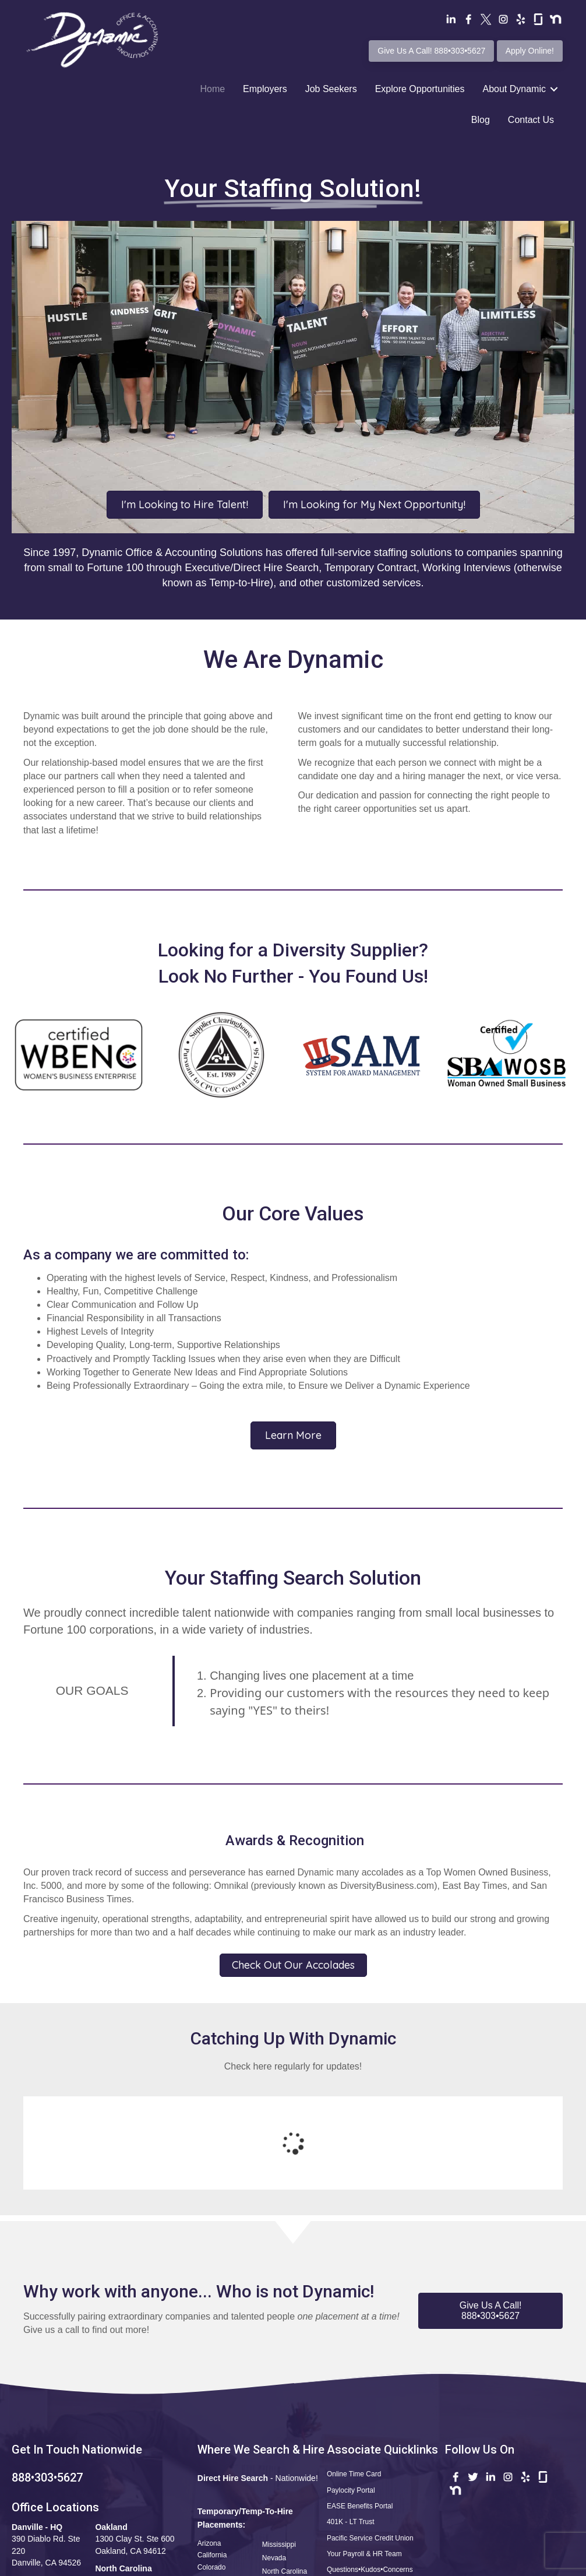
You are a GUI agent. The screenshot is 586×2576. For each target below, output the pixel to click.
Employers (265, 89)
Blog (480, 120)
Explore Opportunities (420, 89)
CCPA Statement (486, 2564)
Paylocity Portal (351, 2395)
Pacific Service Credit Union (370, 2442)
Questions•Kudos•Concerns (370, 2474)
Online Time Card (354, 2378)
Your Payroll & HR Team (364, 2458)
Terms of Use (374, 2564)
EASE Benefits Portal (360, 2410)
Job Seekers (331, 89)
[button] (490, 2215)
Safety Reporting (353, 2507)
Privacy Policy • (430, 2564)
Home (212, 89)
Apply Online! (530, 50)
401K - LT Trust (351, 2426)
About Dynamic (514, 89)
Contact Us (531, 120)
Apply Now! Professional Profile (378, 2491)
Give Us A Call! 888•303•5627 (431, 50)
